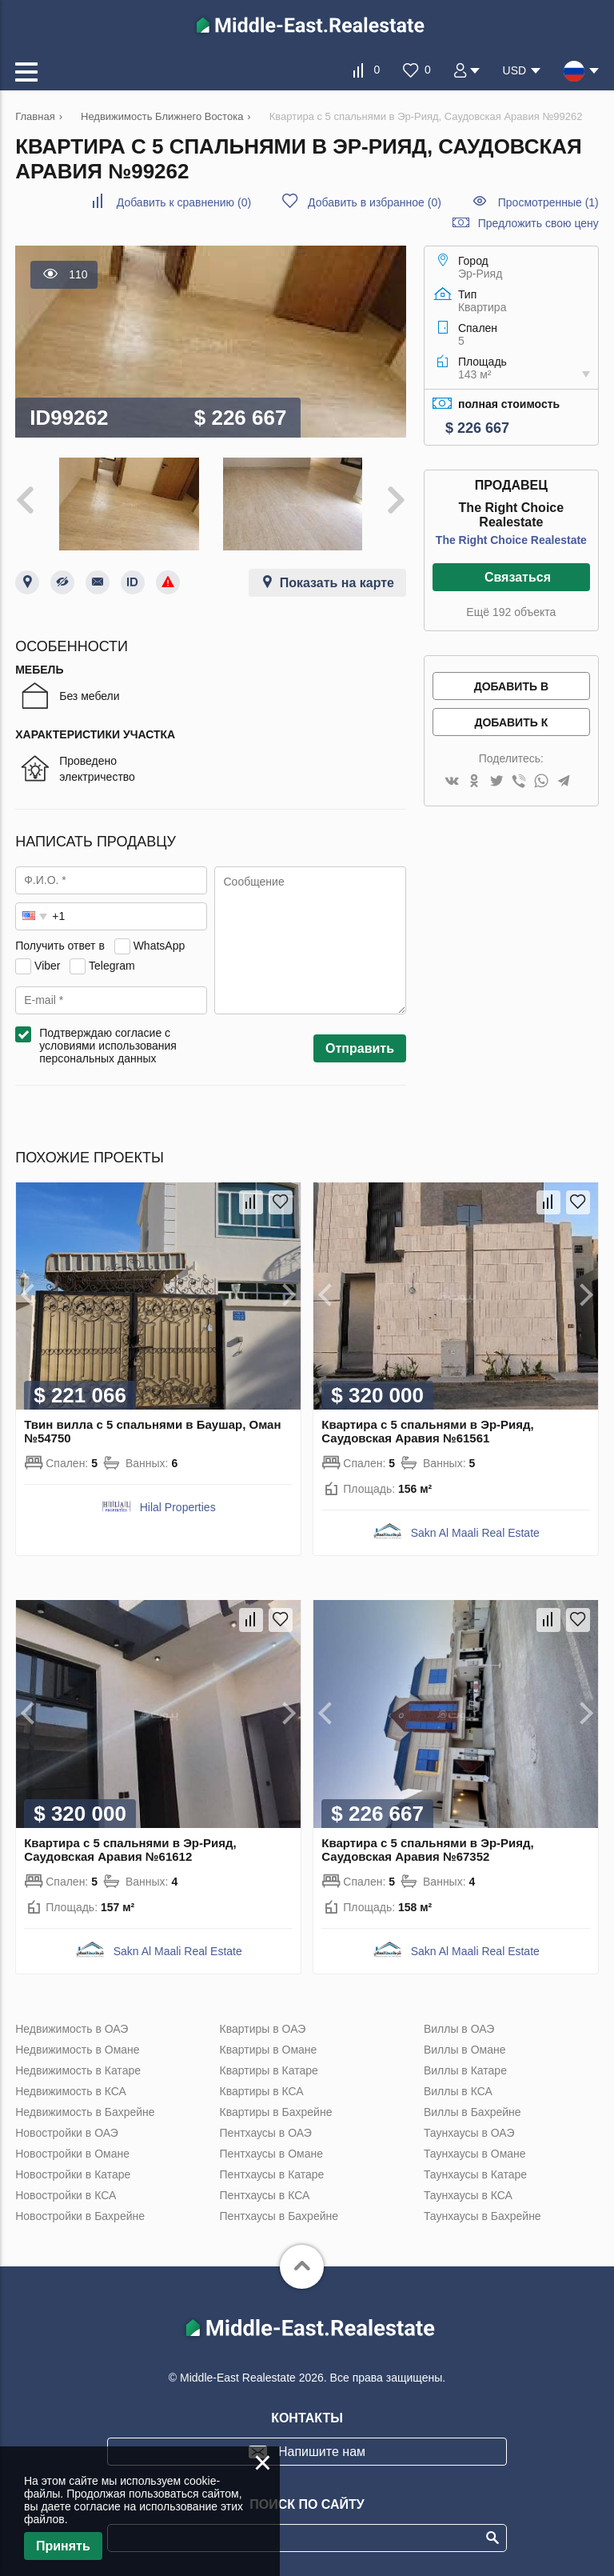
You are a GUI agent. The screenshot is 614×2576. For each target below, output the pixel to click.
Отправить (359, 1048)
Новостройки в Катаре (72, 2174)
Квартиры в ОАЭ (263, 2028)
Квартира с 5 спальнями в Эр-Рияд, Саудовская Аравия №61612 (130, 1849)
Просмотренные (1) (548, 202)
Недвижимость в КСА (70, 2091)
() (184, 202)
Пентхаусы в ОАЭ (266, 2132)
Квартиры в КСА (262, 2091)
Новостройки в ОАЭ (66, 2132)
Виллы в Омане (465, 2049)
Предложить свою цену (538, 223)
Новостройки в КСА (65, 2195)
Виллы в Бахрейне (472, 2112)
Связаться (517, 577)
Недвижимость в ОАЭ (71, 2028)
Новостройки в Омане (72, 2153)
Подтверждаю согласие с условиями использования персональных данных (108, 1045)
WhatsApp (159, 945)
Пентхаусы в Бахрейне (279, 2216)
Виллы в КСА (458, 2091)
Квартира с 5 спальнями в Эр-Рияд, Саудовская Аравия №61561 (427, 1431)
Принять (63, 2546)
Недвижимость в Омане (77, 2049)
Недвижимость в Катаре (78, 2070)
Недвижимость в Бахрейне (84, 2112)
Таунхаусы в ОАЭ (469, 2132)
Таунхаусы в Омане (475, 2153)
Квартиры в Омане (268, 2049)
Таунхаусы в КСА (468, 2195)
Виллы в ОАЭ (459, 2028)
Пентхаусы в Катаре (272, 2174)
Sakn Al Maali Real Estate (475, 1532)
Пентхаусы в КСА (265, 2195)
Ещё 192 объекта (511, 612)
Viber (47, 965)
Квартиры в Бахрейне (276, 2112)
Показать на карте (337, 583)
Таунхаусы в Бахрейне (482, 2216)
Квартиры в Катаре (269, 2070)
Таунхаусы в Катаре (475, 2174)
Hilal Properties (178, 1507)
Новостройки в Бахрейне (80, 2216)
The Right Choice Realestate (511, 540)
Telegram (112, 965)
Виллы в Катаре (465, 2070)
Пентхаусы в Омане (271, 2153)
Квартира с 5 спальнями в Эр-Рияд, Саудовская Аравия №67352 (427, 1849)
